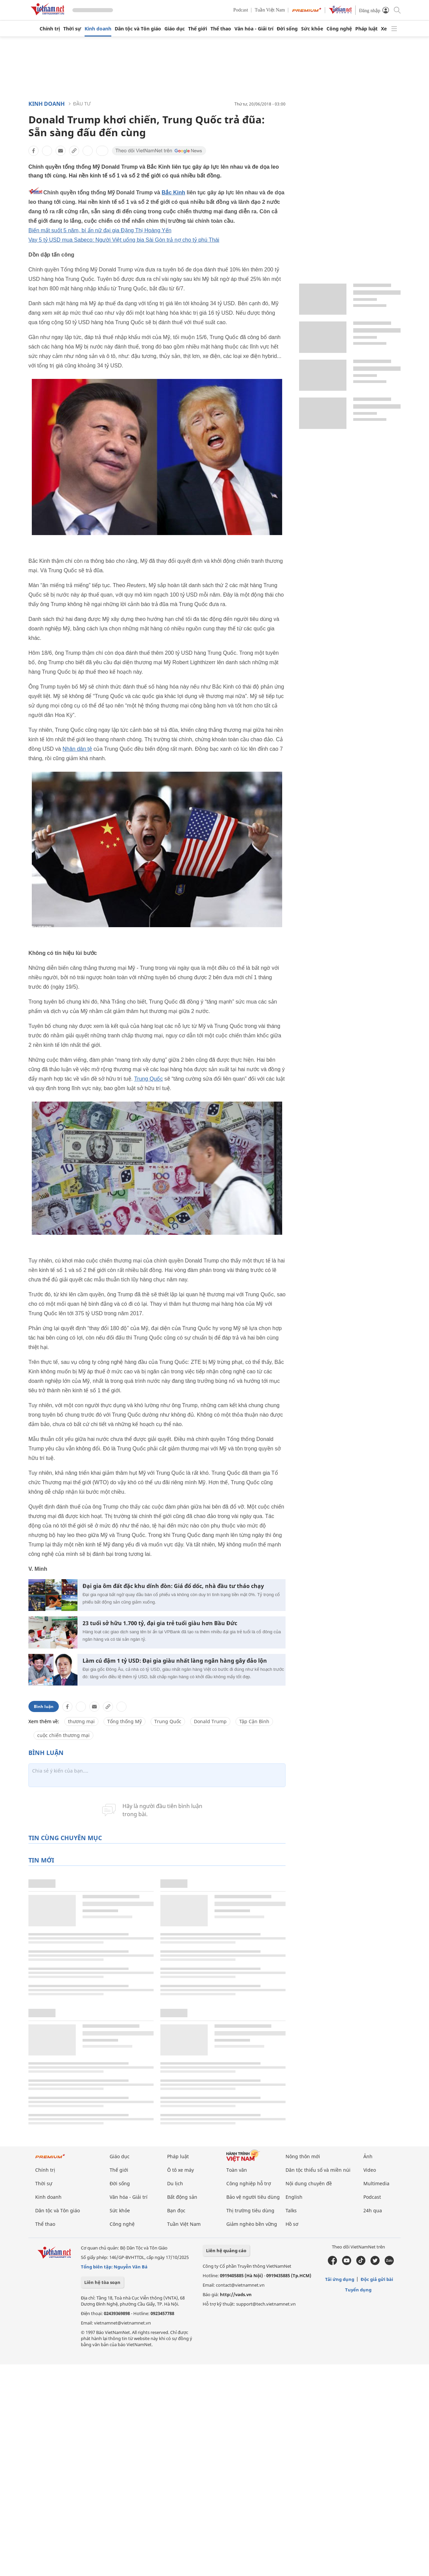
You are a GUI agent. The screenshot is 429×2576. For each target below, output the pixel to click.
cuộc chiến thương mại (63, 1735)
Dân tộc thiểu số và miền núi (318, 2170)
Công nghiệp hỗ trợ (248, 2183)
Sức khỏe (312, 28)
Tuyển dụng (358, 2290)
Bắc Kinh (173, 192)
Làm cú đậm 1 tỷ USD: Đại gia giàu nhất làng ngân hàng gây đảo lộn (175, 1660)
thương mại (81, 1721)
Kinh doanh (98, 28)
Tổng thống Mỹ (124, 1721)
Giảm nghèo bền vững (251, 2224)
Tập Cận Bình (254, 1721)
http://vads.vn (236, 2294)
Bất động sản (182, 2197)
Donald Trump (210, 1721)
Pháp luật (366, 28)
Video (369, 2170)
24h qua (372, 2210)
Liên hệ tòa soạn (102, 2282)
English (294, 2197)
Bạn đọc (176, 2210)
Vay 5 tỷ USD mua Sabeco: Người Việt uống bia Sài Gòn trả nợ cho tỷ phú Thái (123, 240)
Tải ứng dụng (339, 2279)
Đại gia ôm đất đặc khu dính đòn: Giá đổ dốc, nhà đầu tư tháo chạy (173, 1586)
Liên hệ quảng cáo (226, 2250)
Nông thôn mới (303, 2156)
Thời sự (72, 28)
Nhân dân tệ (77, 749)
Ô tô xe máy (180, 2170)
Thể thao (220, 28)
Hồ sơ (292, 2224)
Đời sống (287, 28)
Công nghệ (339, 28)
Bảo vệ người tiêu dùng (253, 2197)
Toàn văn (236, 2170)
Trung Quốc (148, 1079)
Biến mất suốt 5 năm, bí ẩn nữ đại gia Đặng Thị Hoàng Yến (100, 230)
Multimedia (376, 2183)
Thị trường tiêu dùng (250, 2210)
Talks (291, 2210)
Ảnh (367, 2156)
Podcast (240, 10)
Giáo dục (174, 28)
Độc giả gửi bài (377, 2279)
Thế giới (197, 28)
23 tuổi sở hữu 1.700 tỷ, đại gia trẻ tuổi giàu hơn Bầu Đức (160, 1623)
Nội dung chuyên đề (309, 2183)
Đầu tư (82, 103)
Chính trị (50, 28)
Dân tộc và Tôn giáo (138, 28)
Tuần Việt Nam (270, 10)
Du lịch (175, 2183)
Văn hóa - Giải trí (253, 28)
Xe (384, 28)
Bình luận (43, 1706)
